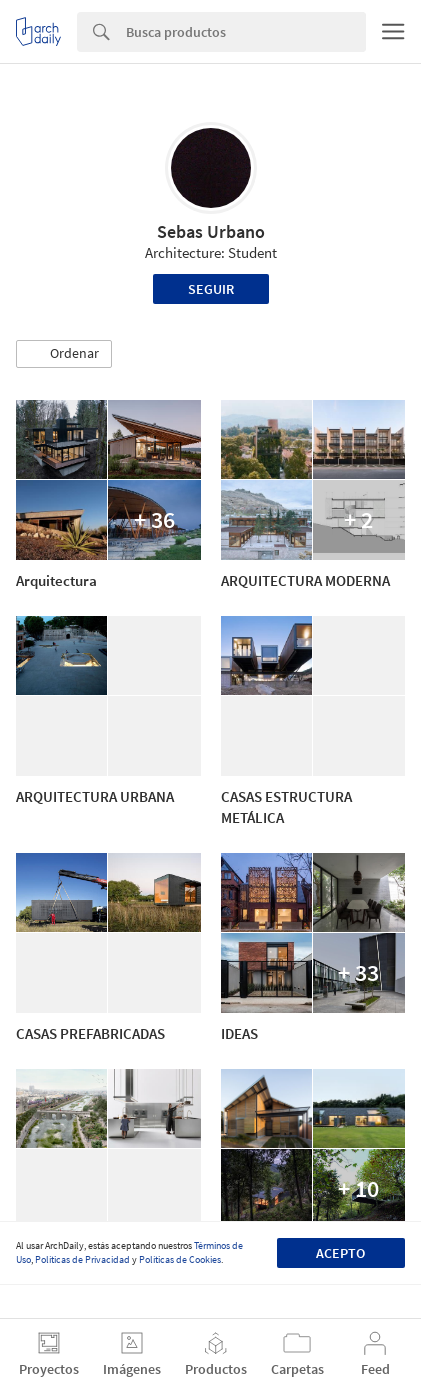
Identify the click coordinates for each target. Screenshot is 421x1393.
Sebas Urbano (211, 231)
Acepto (340, 1253)
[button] (64, 354)
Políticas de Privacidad (82, 1259)
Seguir (211, 289)
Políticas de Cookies (180, 1259)
